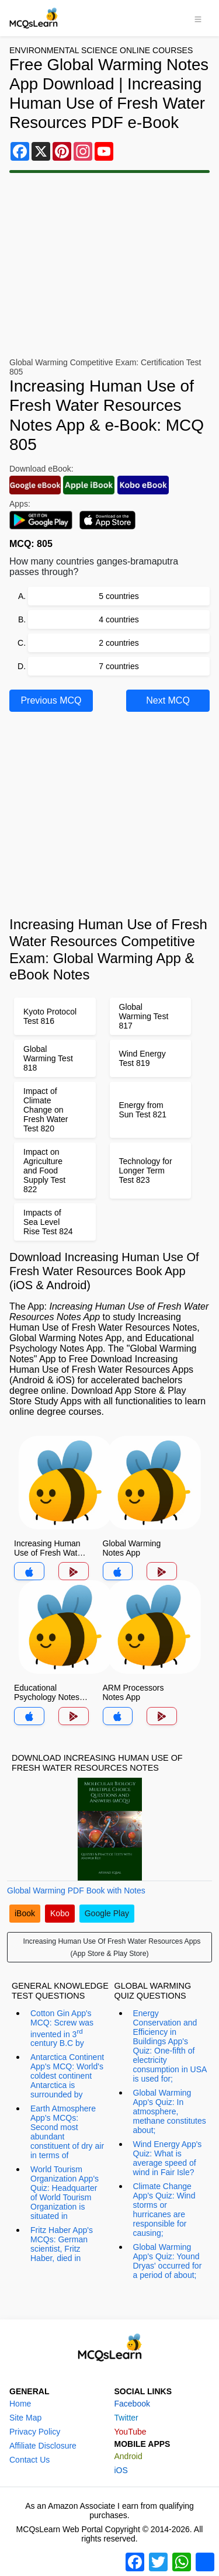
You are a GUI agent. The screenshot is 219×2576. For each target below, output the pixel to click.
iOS (121, 2470)
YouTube (130, 2431)
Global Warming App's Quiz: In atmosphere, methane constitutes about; (169, 2111)
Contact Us (29, 2459)
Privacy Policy (34, 2431)
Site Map (25, 2417)
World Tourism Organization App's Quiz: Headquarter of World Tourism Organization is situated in (64, 2193)
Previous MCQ (50, 700)
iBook (25, 1913)
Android (128, 2456)
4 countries (118, 619)
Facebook (132, 2403)
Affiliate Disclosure (43, 2445)
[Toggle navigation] (198, 18)
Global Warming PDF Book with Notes (76, 1890)
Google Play (107, 1913)
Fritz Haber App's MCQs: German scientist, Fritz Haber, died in (61, 2244)
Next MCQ (168, 700)
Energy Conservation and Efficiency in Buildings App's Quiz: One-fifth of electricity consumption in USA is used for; (170, 2046)
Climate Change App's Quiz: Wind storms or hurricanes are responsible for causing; (164, 2210)
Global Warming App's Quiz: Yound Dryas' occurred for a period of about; (167, 2261)
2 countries (118, 643)
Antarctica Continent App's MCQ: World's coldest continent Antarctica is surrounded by (67, 2075)
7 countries (118, 666)
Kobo (59, 1913)
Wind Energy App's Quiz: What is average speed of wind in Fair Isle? (167, 2158)
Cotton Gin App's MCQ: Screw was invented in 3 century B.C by (61, 2028)
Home (20, 2403)
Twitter (126, 2417)
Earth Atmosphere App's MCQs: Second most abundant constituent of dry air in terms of (67, 2132)
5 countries (118, 596)
